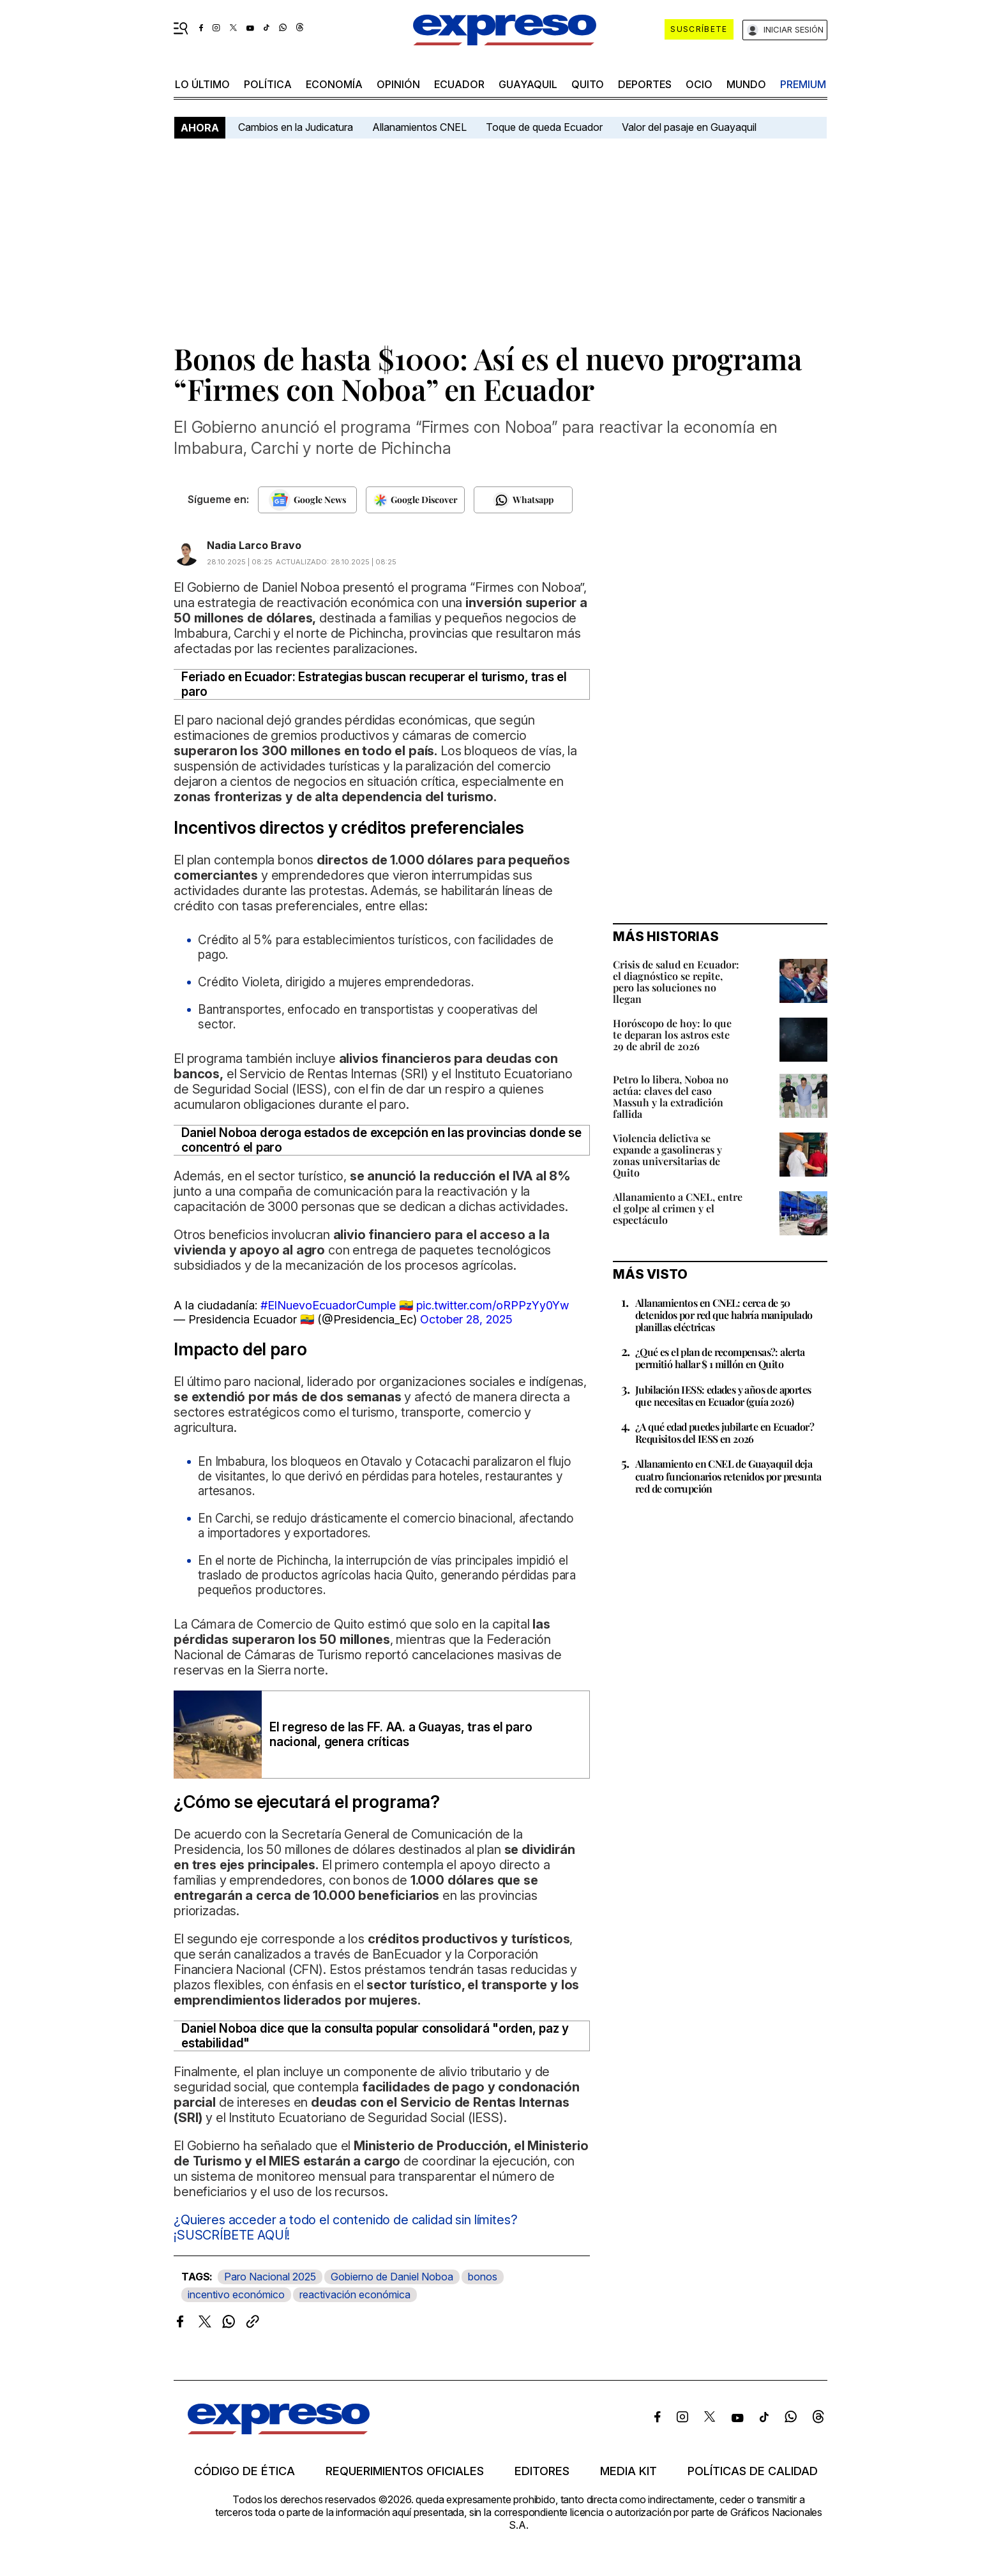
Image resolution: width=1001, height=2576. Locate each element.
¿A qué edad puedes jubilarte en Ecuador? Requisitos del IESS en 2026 (724, 1432)
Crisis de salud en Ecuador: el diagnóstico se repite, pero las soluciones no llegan (676, 982)
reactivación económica (354, 2294)
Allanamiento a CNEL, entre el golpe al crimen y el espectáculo (677, 1208)
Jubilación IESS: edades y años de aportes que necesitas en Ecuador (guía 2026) (723, 1395)
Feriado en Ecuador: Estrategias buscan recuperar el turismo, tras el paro (374, 684)
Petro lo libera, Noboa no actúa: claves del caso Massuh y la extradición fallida (670, 1096)
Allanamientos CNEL (419, 127)
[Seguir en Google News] (307, 499)
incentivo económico (236, 2294)
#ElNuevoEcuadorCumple (328, 1305)
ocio (699, 84)
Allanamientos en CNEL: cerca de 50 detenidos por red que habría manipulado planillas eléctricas (724, 1315)
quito (587, 84)
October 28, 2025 (466, 1319)
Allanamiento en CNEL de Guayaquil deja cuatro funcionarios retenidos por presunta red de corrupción (728, 1476)
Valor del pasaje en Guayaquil (689, 127)
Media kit (628, 2471)
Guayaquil (528, 84)
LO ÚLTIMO (202, 84)
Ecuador (459, 84)
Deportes (645, 84)
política (268, 84)
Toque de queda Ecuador (544, 127)
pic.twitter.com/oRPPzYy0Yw (492, 1305)
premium (803, 84)
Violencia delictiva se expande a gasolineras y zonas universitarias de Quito (667, 1155)
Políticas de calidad (753, 2471)
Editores (542, 2471)
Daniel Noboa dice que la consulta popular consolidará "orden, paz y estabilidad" (375, 2036)
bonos (482, 2276)
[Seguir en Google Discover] (415, 499)
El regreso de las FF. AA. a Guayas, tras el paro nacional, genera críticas (400, 1734)
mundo (746, 84)
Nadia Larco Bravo (254, 545)
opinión (398, 84)
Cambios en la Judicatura (295, 127)
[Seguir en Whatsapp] (523, 499)
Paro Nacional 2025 (270, 2276)
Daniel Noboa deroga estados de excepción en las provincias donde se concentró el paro (381, 1140)
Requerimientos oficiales (405, 2471)
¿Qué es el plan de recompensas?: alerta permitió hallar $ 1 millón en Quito (720, 1358)
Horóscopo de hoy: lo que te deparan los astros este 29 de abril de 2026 (672, 1034)
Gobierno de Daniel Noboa (392, 2276)
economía (334, 84)
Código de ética (244, 2471)
